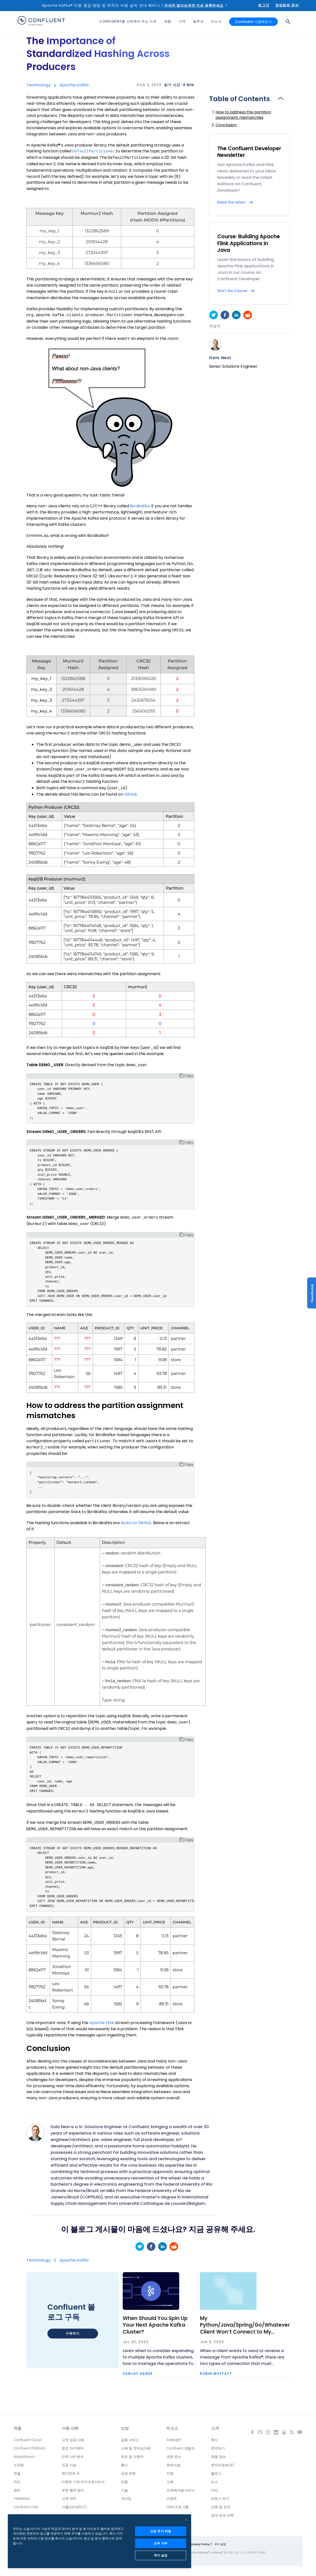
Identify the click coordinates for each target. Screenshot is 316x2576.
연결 (17, 2473)
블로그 (216, 2473)
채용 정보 (218, 2456)
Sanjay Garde (138, 2374)
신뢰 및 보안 (220, 2506)
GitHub (130, 794)
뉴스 (214, 2481)
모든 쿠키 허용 (160, 2531)
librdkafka (139, 506)
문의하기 (218, 2448)
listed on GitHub (136, 1523)
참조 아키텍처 (72, 2448)
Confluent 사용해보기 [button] (253, 21)
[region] (99, 2541)
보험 (124, 2481)
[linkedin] (236, 315)
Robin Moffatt (216, 2374)
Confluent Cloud (27, 2439)
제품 (17, 2428)
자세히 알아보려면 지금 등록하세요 (193, 5)
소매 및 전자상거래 (136, 2448)
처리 (17, 2481)
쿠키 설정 (220, 2544)
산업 (125, 2428)
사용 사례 (70, 2428)
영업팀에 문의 (287, 5)
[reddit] (247, 315)
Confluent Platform (30, 2448)
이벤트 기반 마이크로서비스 (83, 2481)
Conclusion (226, 125)
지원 (170, 2473)
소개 (215, 2428)
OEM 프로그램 (178, 2506)
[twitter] (213, 315)
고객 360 (69, 2498)
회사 (214, 2439)
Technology (38, 85)
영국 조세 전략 (222, 2515)
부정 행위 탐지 (73, 2490)
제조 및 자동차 (132, 2456)
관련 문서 (174, 2456)
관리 (17, 2490)
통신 (124, 2465)
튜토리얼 (173, 2465)
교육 (170, 2481)
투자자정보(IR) (222, 2465)
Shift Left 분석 (73, 2456)
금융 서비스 (130, 2439)
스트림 (19, 2465)
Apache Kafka (74, 85)
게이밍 (126, 2498)
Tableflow (22, 2498)
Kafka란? (174, 2439)
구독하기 (72, 2333)
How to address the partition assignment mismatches (243, 114)
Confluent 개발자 (181, 2448)
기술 (124, 2490)
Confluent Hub (26, 2506)
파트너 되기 (220, 2498)
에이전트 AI (70, 2473)
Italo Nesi (220, 358)
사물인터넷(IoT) (74, 2506)
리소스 (172, 2428)
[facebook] (224, 315)
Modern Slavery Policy (194, 2544)
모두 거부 (161, 2543)
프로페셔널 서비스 (181, 2490)
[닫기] (186, 2519)
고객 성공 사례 (73, 2439)
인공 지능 (69, 2465)
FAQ (214, 2490)
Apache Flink (101, 2023)
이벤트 (172, 2498)
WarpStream (24, 2456)
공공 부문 (128, 2473)
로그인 (263, 5)
